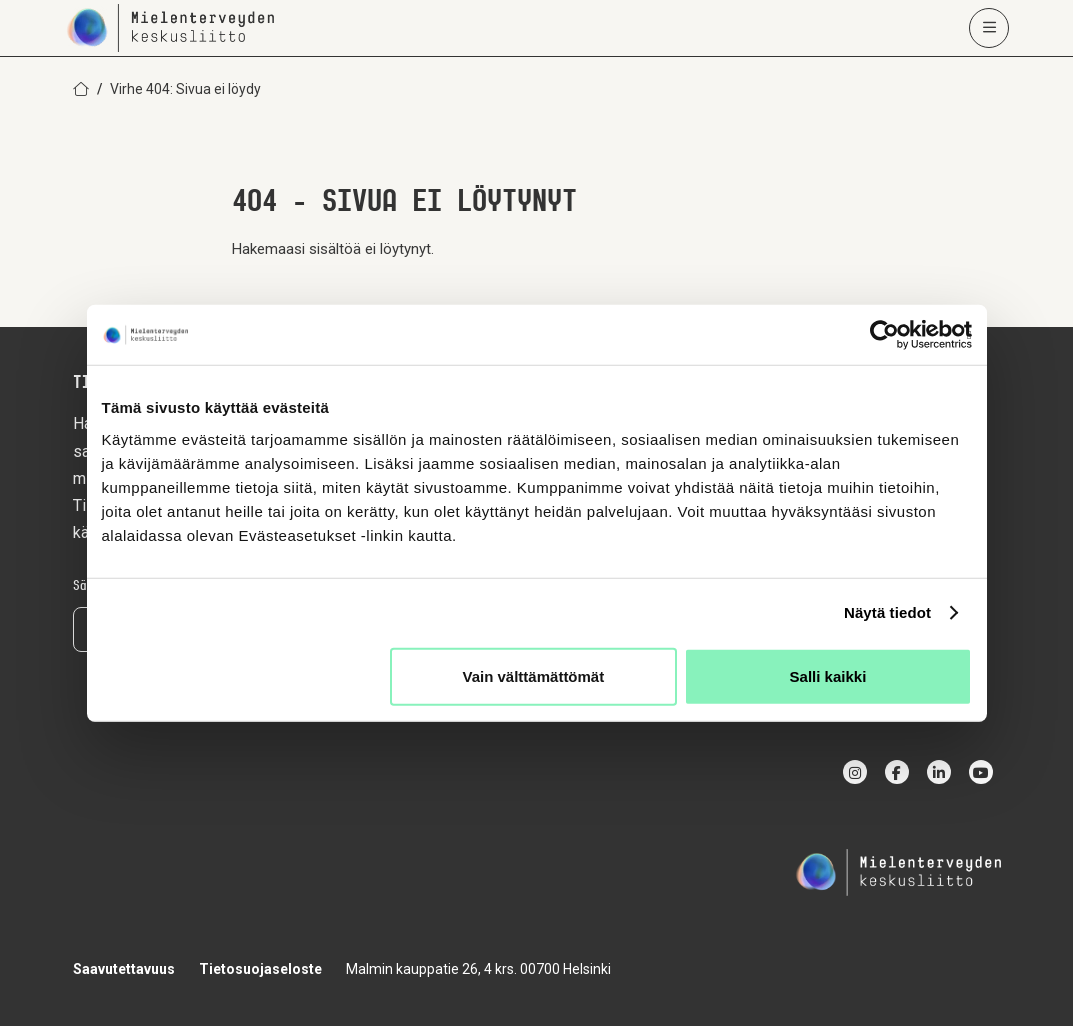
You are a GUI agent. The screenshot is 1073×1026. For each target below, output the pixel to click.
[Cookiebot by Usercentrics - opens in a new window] (884, 335)
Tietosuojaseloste (260, 969)
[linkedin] (939, 772)
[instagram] (855, 772)
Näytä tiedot (887, 612)
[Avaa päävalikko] (989, 28)
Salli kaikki (828, 675)
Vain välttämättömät (534, 675)
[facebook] (897, 772)
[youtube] (981, 772)
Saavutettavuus (124, 969)
